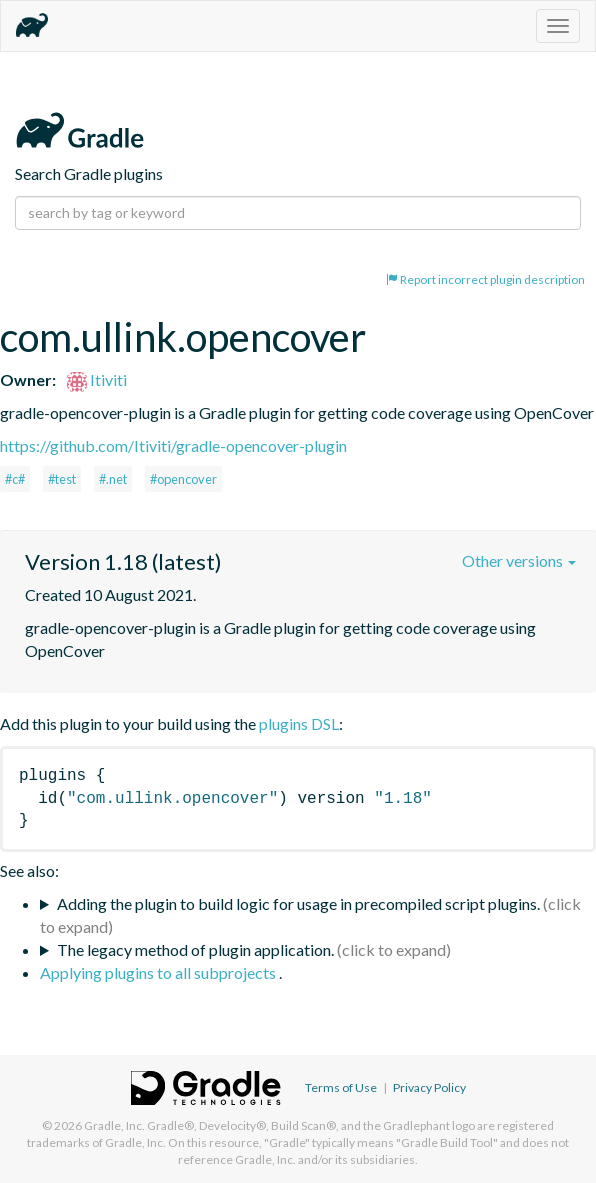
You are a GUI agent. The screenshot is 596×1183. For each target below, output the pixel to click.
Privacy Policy (429, 1087)
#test (62, 479)
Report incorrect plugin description (485, 279)
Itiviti (97, 379)
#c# (15, 479)
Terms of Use (341, 1087)
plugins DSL (299, 723)
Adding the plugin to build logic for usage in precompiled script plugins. (298, 903)
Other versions (519, 560)
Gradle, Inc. (114, 1125)
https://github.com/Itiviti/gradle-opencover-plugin (173, 445)
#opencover (183, 479)
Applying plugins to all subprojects (159, 972)
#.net (113, 479)
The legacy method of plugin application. (195, 949)
